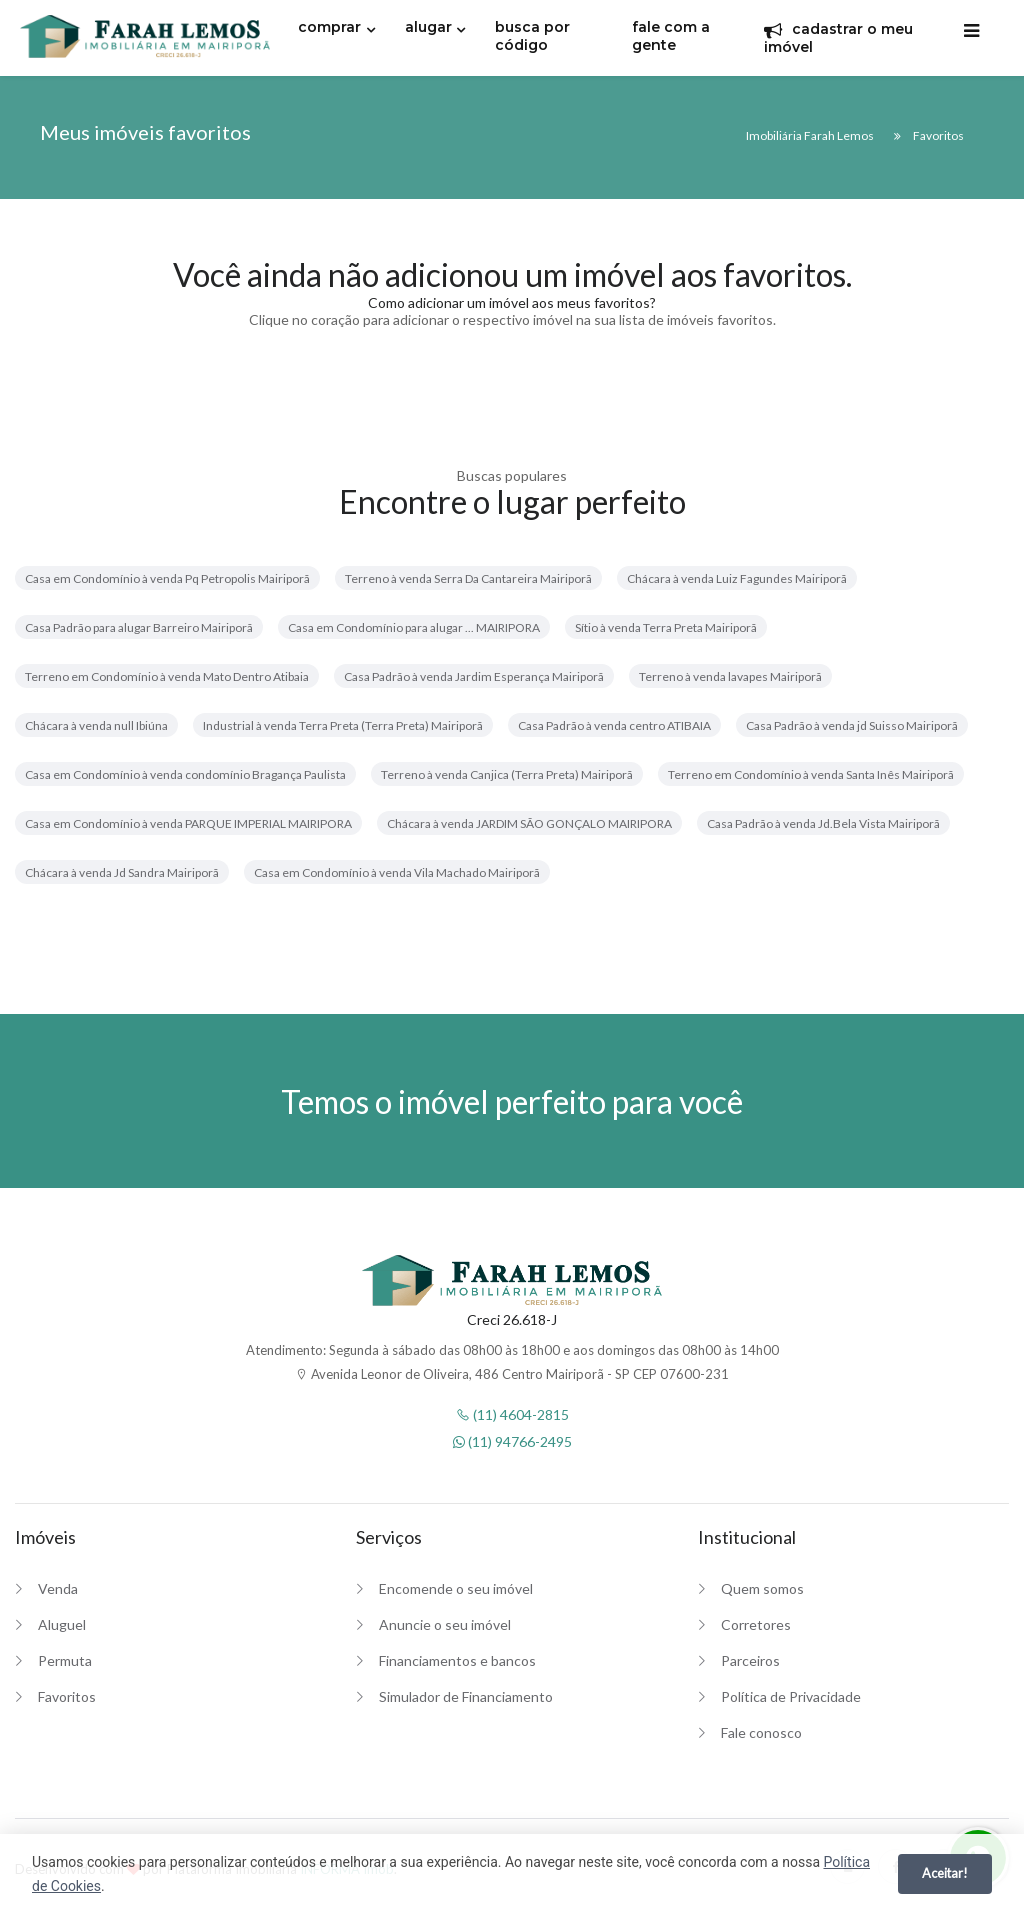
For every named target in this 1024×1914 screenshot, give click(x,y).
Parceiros (750, 1660)
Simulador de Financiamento (466, 1696)
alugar (428, 27)
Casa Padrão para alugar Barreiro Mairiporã (139, 627)
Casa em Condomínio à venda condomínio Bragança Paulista (185, 774)
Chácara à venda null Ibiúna (96, 725)
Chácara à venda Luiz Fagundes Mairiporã (737, 578)
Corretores (756, 1624)
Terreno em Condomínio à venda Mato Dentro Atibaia (167, 676)
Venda (58, 1588)
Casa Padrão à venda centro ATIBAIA (614, 725)
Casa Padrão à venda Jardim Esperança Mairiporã (474, 676)
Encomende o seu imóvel (456, 1588)
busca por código (532, 36)
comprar (329, 27)
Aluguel (62, 1624)
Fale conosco (761, 1732)
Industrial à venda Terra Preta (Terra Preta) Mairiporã (343, 725)
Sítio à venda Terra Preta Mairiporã (666, 627)
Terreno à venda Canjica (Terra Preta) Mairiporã (507, 774)
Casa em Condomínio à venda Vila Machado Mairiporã (397, 872)
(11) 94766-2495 (512, 1441)
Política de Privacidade (791, 1696)
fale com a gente (671, 36)
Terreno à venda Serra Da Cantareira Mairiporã (468, 578)
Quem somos (762, 1588)
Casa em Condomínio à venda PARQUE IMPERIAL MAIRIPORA (188, 823)
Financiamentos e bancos (457, 1660)
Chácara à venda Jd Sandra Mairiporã (122, 872)
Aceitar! (945, 1873)
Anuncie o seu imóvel (445, 1624)
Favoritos (67, 1696)
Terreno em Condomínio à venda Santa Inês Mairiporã (811, 774)
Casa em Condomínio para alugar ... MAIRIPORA (414, 627)
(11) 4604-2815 (512, 1414)
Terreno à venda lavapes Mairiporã (730, 676)
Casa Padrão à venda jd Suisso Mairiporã (852, 725)
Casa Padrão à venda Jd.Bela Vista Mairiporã (823, 823)
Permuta (65, 1660)
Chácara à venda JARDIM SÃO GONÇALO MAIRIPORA (529, 823)
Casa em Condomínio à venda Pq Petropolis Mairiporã (167, 578)
